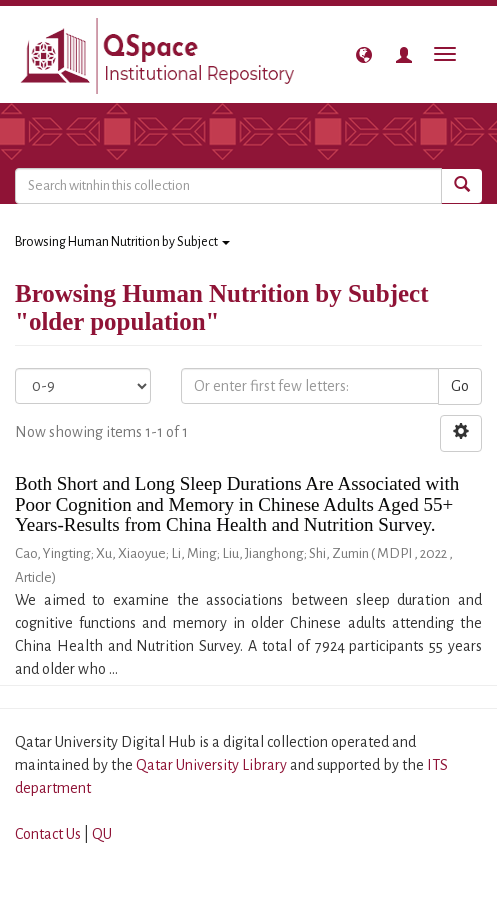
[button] (364, 55)
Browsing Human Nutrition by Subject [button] (122, 242)
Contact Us (48, 834)
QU (102, 834)
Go (460, 386)
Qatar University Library (213, 765)
